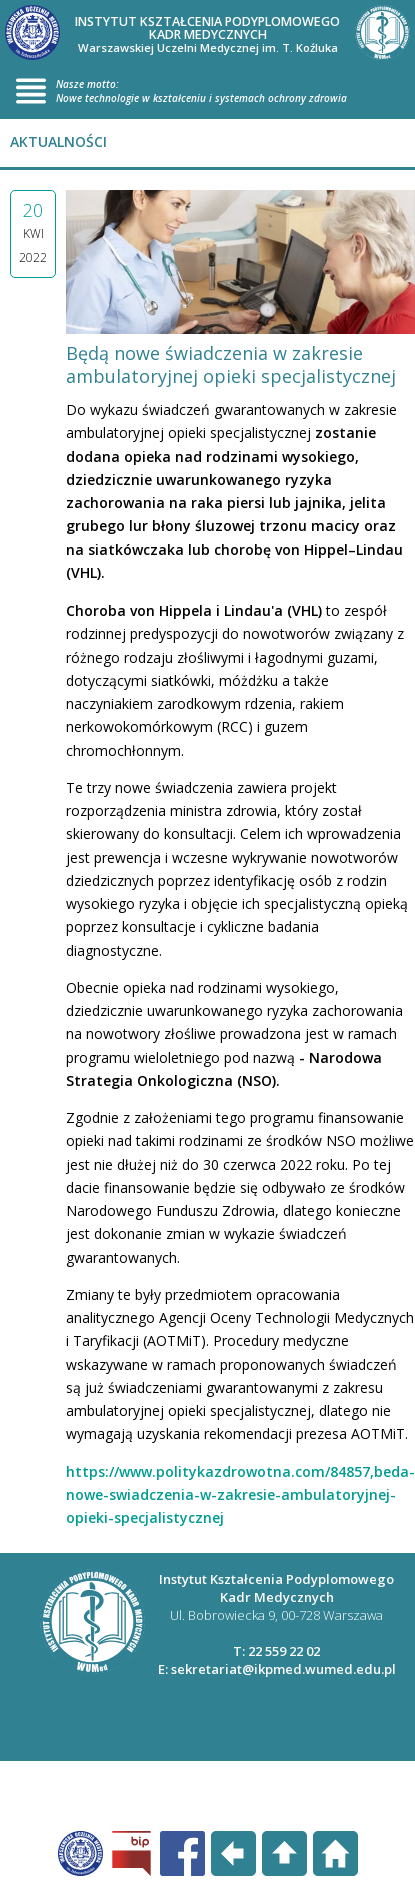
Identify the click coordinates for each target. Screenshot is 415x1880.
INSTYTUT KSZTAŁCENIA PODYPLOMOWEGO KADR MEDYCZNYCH (207, 34)
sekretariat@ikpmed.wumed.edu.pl (283, 1669)
